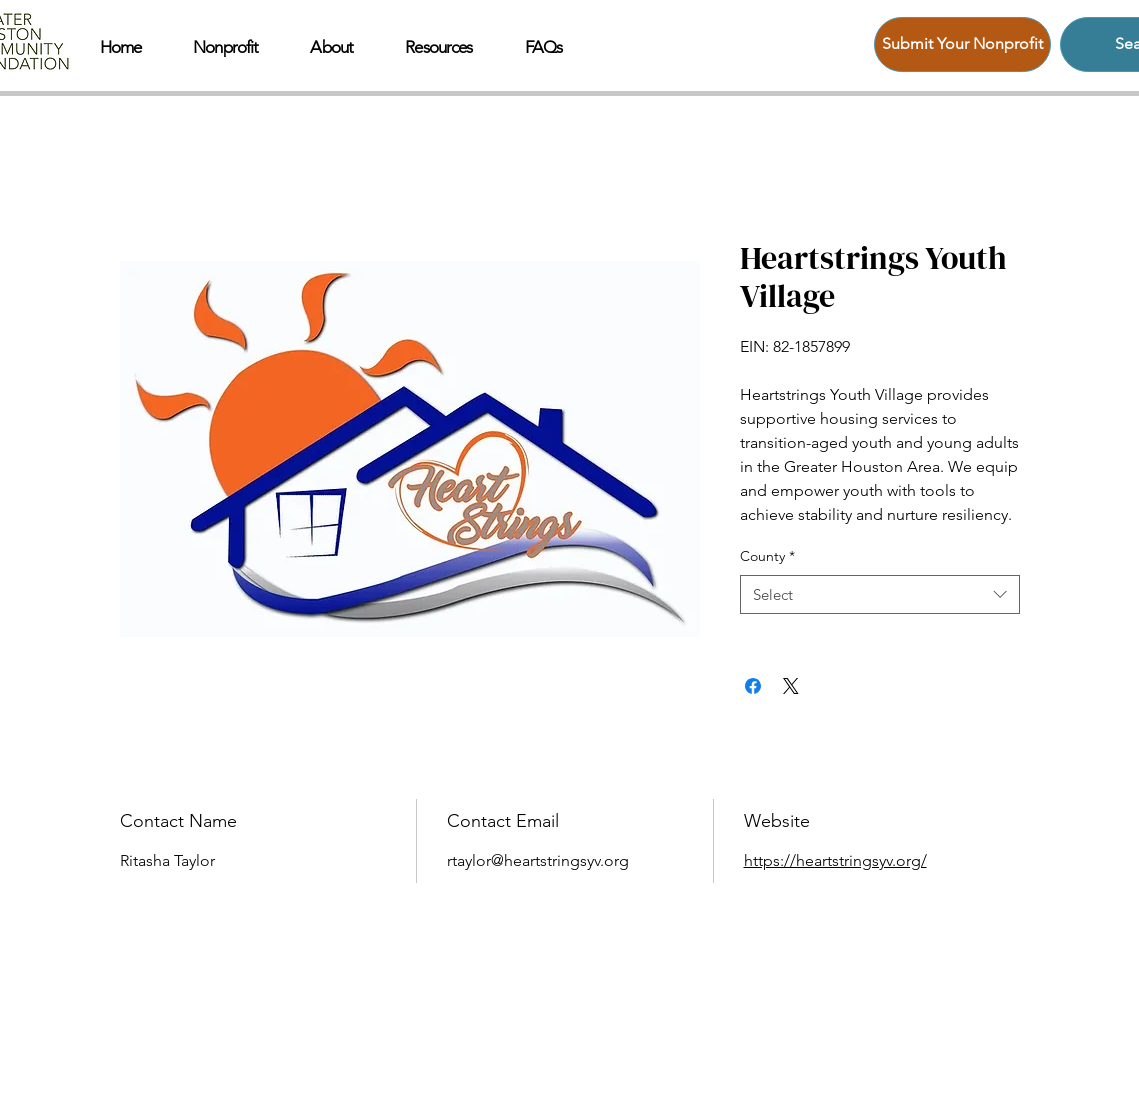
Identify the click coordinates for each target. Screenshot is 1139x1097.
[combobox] (880, 594)
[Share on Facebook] (753, 686)
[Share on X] (791, 686)
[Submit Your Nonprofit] (962, 44)
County (767, 556)
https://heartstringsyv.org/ (835, 860)
